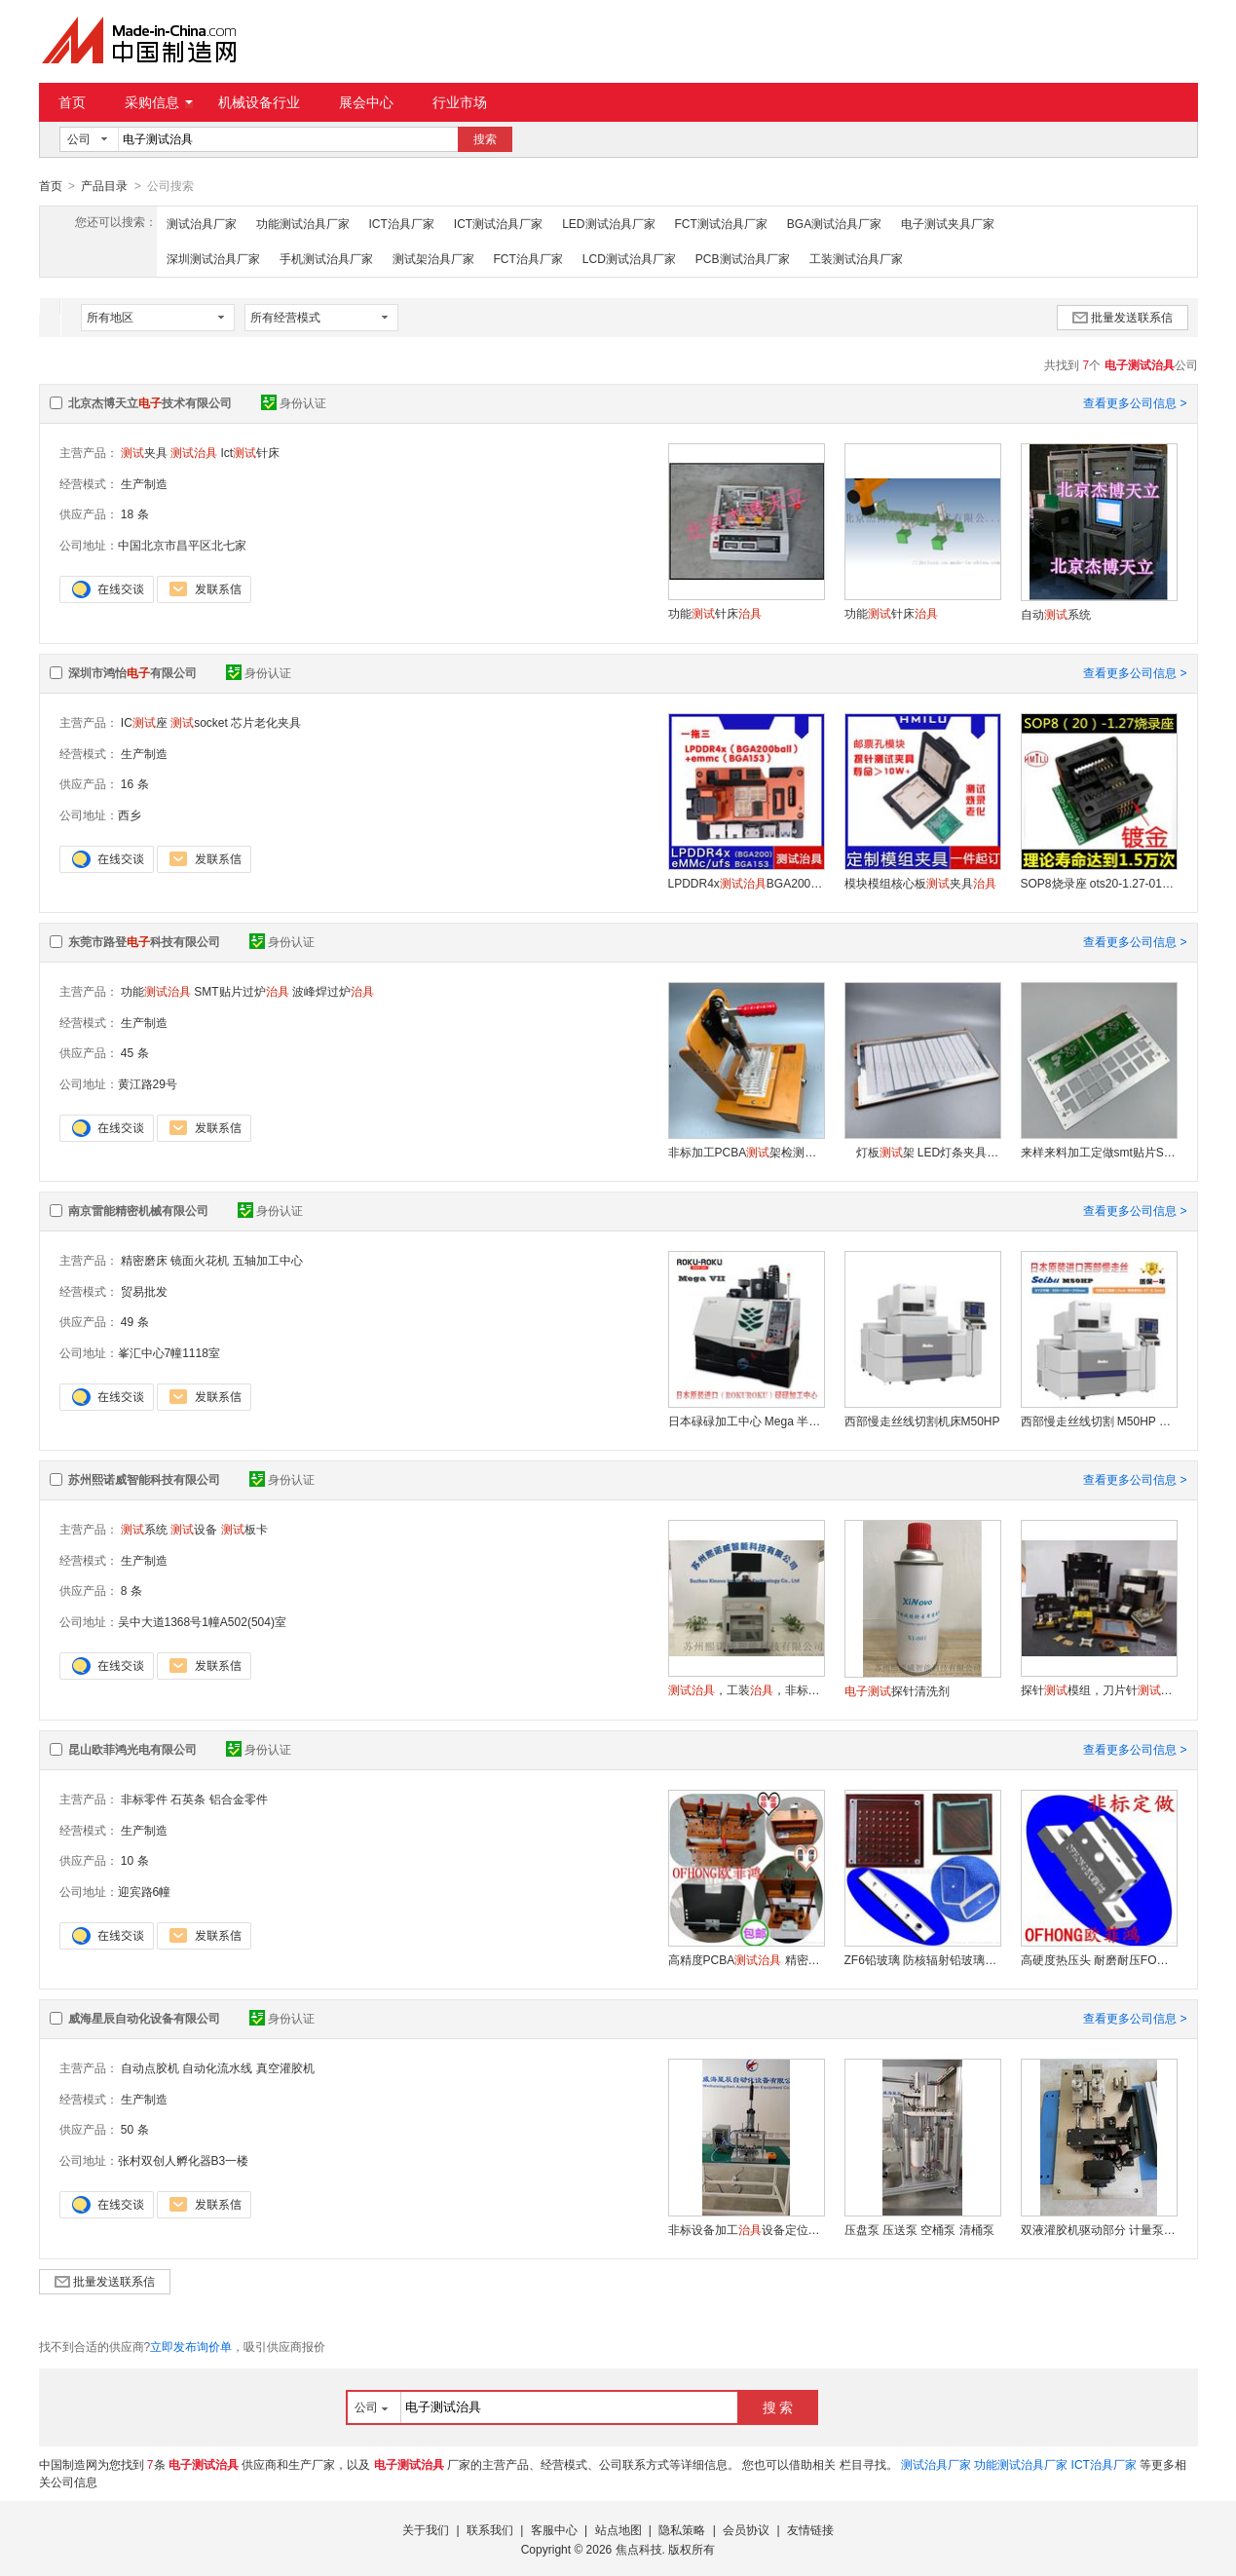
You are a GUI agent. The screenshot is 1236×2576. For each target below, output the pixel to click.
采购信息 (159, 102)
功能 (156, 991)
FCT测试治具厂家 (721, 223)
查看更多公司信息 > (1134, 402)
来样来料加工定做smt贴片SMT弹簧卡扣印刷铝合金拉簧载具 (1099, 1151)
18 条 (135, 513)
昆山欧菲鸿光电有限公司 (132, 1749)
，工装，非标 (746, 1689)
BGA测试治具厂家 (834, 223)
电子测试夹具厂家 (947, 223)
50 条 (135, 2129)
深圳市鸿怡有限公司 (132, 672)
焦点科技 (639, 2549)
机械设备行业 (259, 102)
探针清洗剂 (897, 1690)
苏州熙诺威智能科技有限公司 (144, 1479)
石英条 (188, 1798)
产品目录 (104, 186)
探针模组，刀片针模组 (1099, 1689)
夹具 (144, 452)
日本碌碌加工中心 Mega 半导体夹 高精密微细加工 (746, 1420)
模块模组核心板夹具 (920, 883)
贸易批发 (144, 1291)
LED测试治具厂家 (608, 223)
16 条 (135, 783)
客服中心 (554, 2529)
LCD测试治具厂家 (629, 258)
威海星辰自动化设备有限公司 (144, 2018)
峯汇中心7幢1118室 (169, 1352)
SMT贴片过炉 (241, 991)
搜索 (485, 139)
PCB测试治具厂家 (742, 258)
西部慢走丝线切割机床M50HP (922, 1420)
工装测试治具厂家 (856, 258)
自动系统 (1056, 614)
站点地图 (618, 2529)
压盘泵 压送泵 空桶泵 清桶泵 (919, 2229)
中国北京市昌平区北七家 (182, 544)
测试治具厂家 (202, 223)
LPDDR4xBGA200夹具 (746, 883)
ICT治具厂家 (401, 223)
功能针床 (715, 613)
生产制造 (144, 483)
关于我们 (425, 2529)
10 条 (135, 1860)
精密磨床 (144, 1260)
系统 (144, 1528)
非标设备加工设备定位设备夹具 (746, 2229)
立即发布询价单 (191, 2346)
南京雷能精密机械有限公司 (138, 1210)
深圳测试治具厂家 (213, 258)
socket (199, 722)
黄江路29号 (147, 1083)
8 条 (131, 1590)
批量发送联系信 (1122, 316)
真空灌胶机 (285, 2067)
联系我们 (490, 2529)
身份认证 (293, 402)
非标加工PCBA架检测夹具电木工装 (746, 1151)
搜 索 (778, 2406)
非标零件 (144, 1798)
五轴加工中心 (268, 1260)
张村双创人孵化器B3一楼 (183, 2160)
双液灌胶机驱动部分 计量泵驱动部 (1099, 2229)
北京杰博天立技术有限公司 (150, 402)
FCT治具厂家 (528, 258)
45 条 (135, 1052)
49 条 (135, 1321)
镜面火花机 (199, 1260)
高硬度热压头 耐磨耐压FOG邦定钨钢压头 (1099, 1959)
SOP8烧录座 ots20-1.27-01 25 (1099, 883)
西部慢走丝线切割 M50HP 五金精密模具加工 (1099, 1420)
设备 (193, 1528)
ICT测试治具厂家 (498, 223)
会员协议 (746, 2529)
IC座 (144, 722)
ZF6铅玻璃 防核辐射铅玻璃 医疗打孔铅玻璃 (922, 1959)
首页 (72, 102)
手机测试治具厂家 (326, 258)
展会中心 (366, 102)
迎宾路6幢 (144, 1891)
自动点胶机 (150, 2067)
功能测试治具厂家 (303, 223)
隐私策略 (681, 2529)
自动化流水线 (217, 2067)
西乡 (129, 814)
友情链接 (810, 2529)
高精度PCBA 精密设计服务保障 (746, 1959)
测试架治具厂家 (433, 258)
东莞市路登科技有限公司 (144, 941)
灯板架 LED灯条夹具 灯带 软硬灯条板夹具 (922, 1151)
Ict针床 (251, 452)
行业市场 (459, 102)
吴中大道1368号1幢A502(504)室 (202, 1621)
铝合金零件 (238, 1798)
